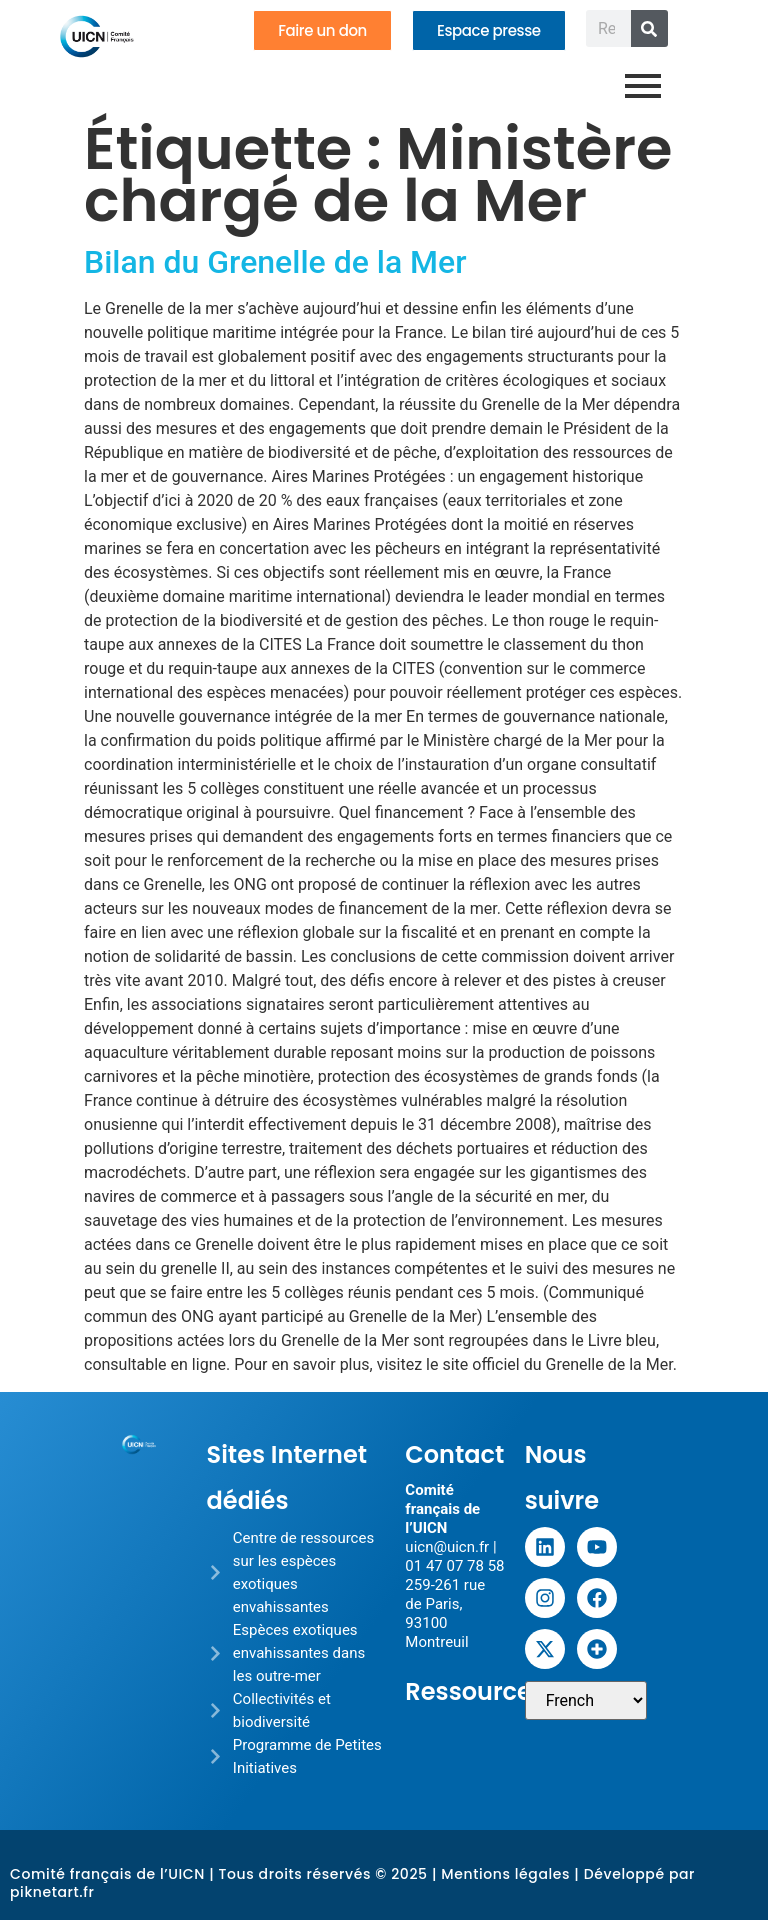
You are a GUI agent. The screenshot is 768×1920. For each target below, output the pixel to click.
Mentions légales (505, 1874)
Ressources (475, 1691)
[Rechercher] (649, 28)
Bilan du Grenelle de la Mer (275, 262)
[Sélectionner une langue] (586, 1700)
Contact (454, 1454)
